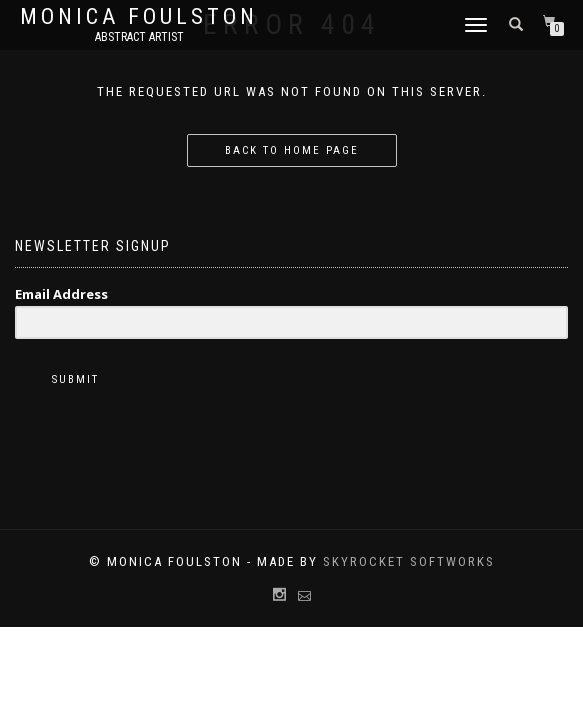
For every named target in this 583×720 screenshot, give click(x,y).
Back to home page (292, 150)
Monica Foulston (139, 17)
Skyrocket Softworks (409, 561)
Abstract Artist (139, 37)
